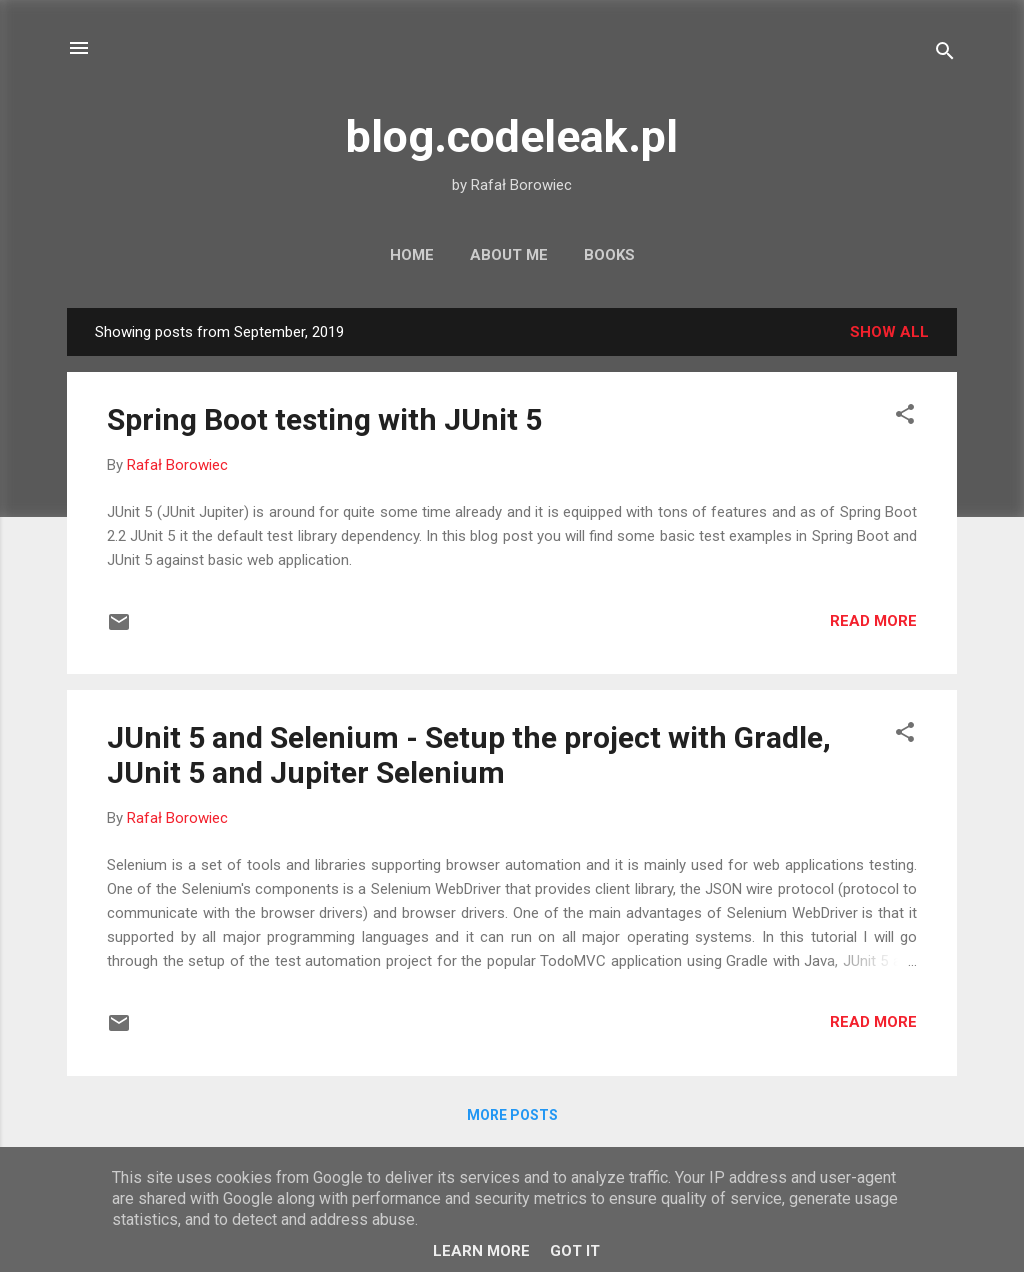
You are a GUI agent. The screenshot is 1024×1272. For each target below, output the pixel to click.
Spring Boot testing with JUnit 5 (324, 419)
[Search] (945, 54)
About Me (509, 255)
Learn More (481, 1251)
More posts (512, 1115)
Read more (873, 621)
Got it (575, 1251)
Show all (889, 332)
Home (412, 255)
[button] (905, 417)
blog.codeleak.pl (512, 136)
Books (609, 255)
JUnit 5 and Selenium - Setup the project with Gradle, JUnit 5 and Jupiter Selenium (469, 755)
